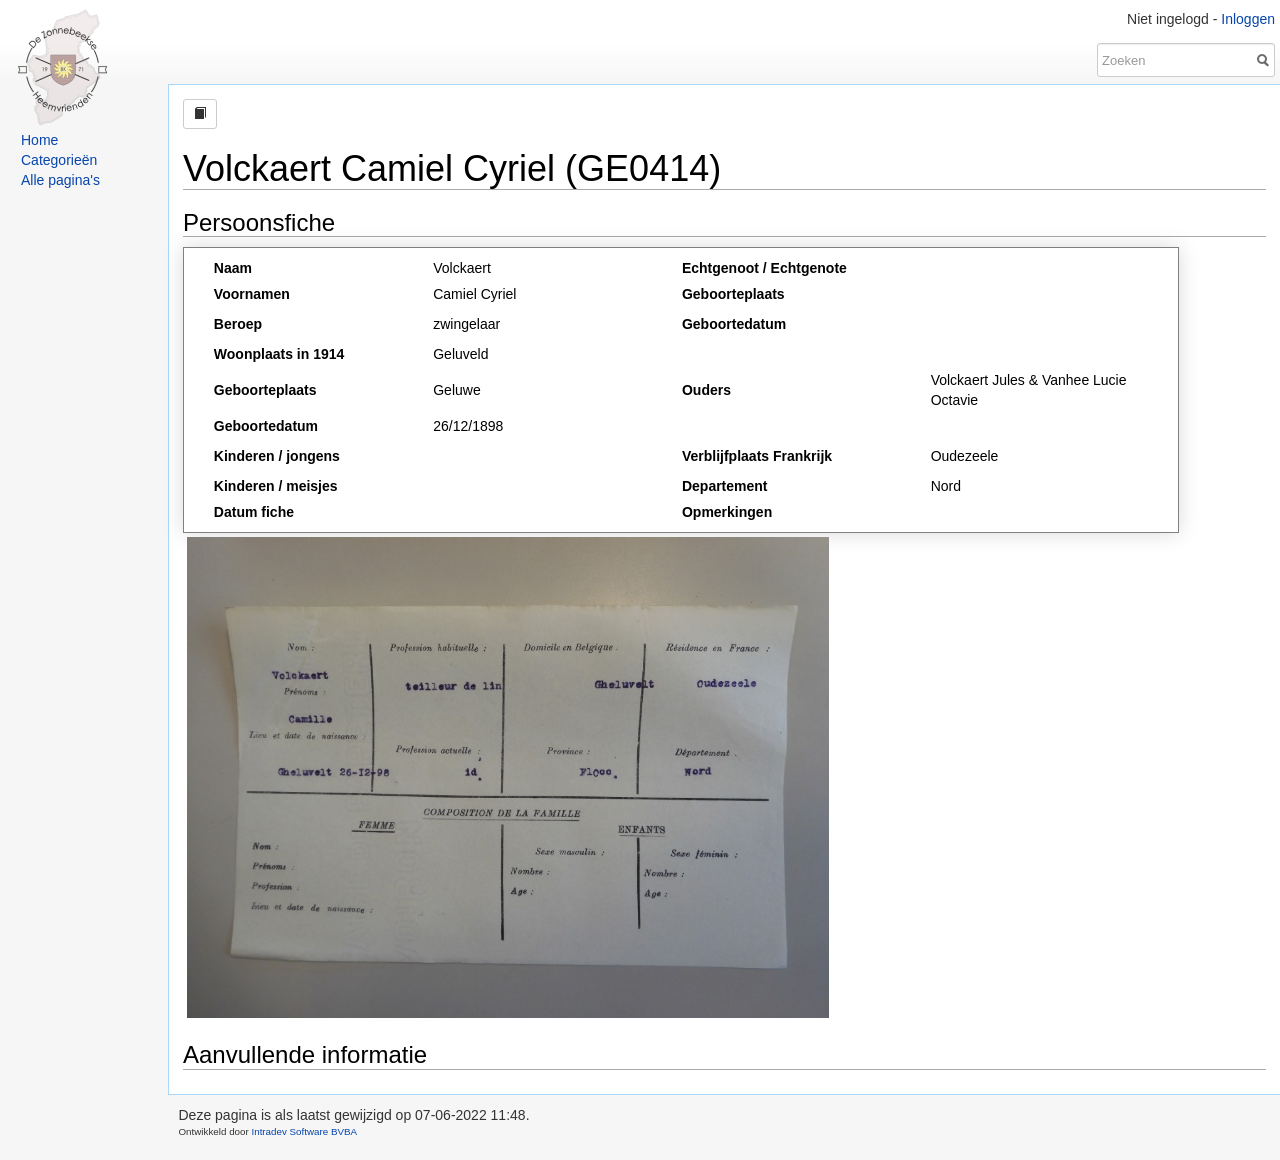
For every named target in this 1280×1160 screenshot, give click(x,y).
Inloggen (1248, 19)
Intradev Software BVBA (304, 1131)
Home (39, 140)
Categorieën (59, 160)
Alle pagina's (60, 180)
